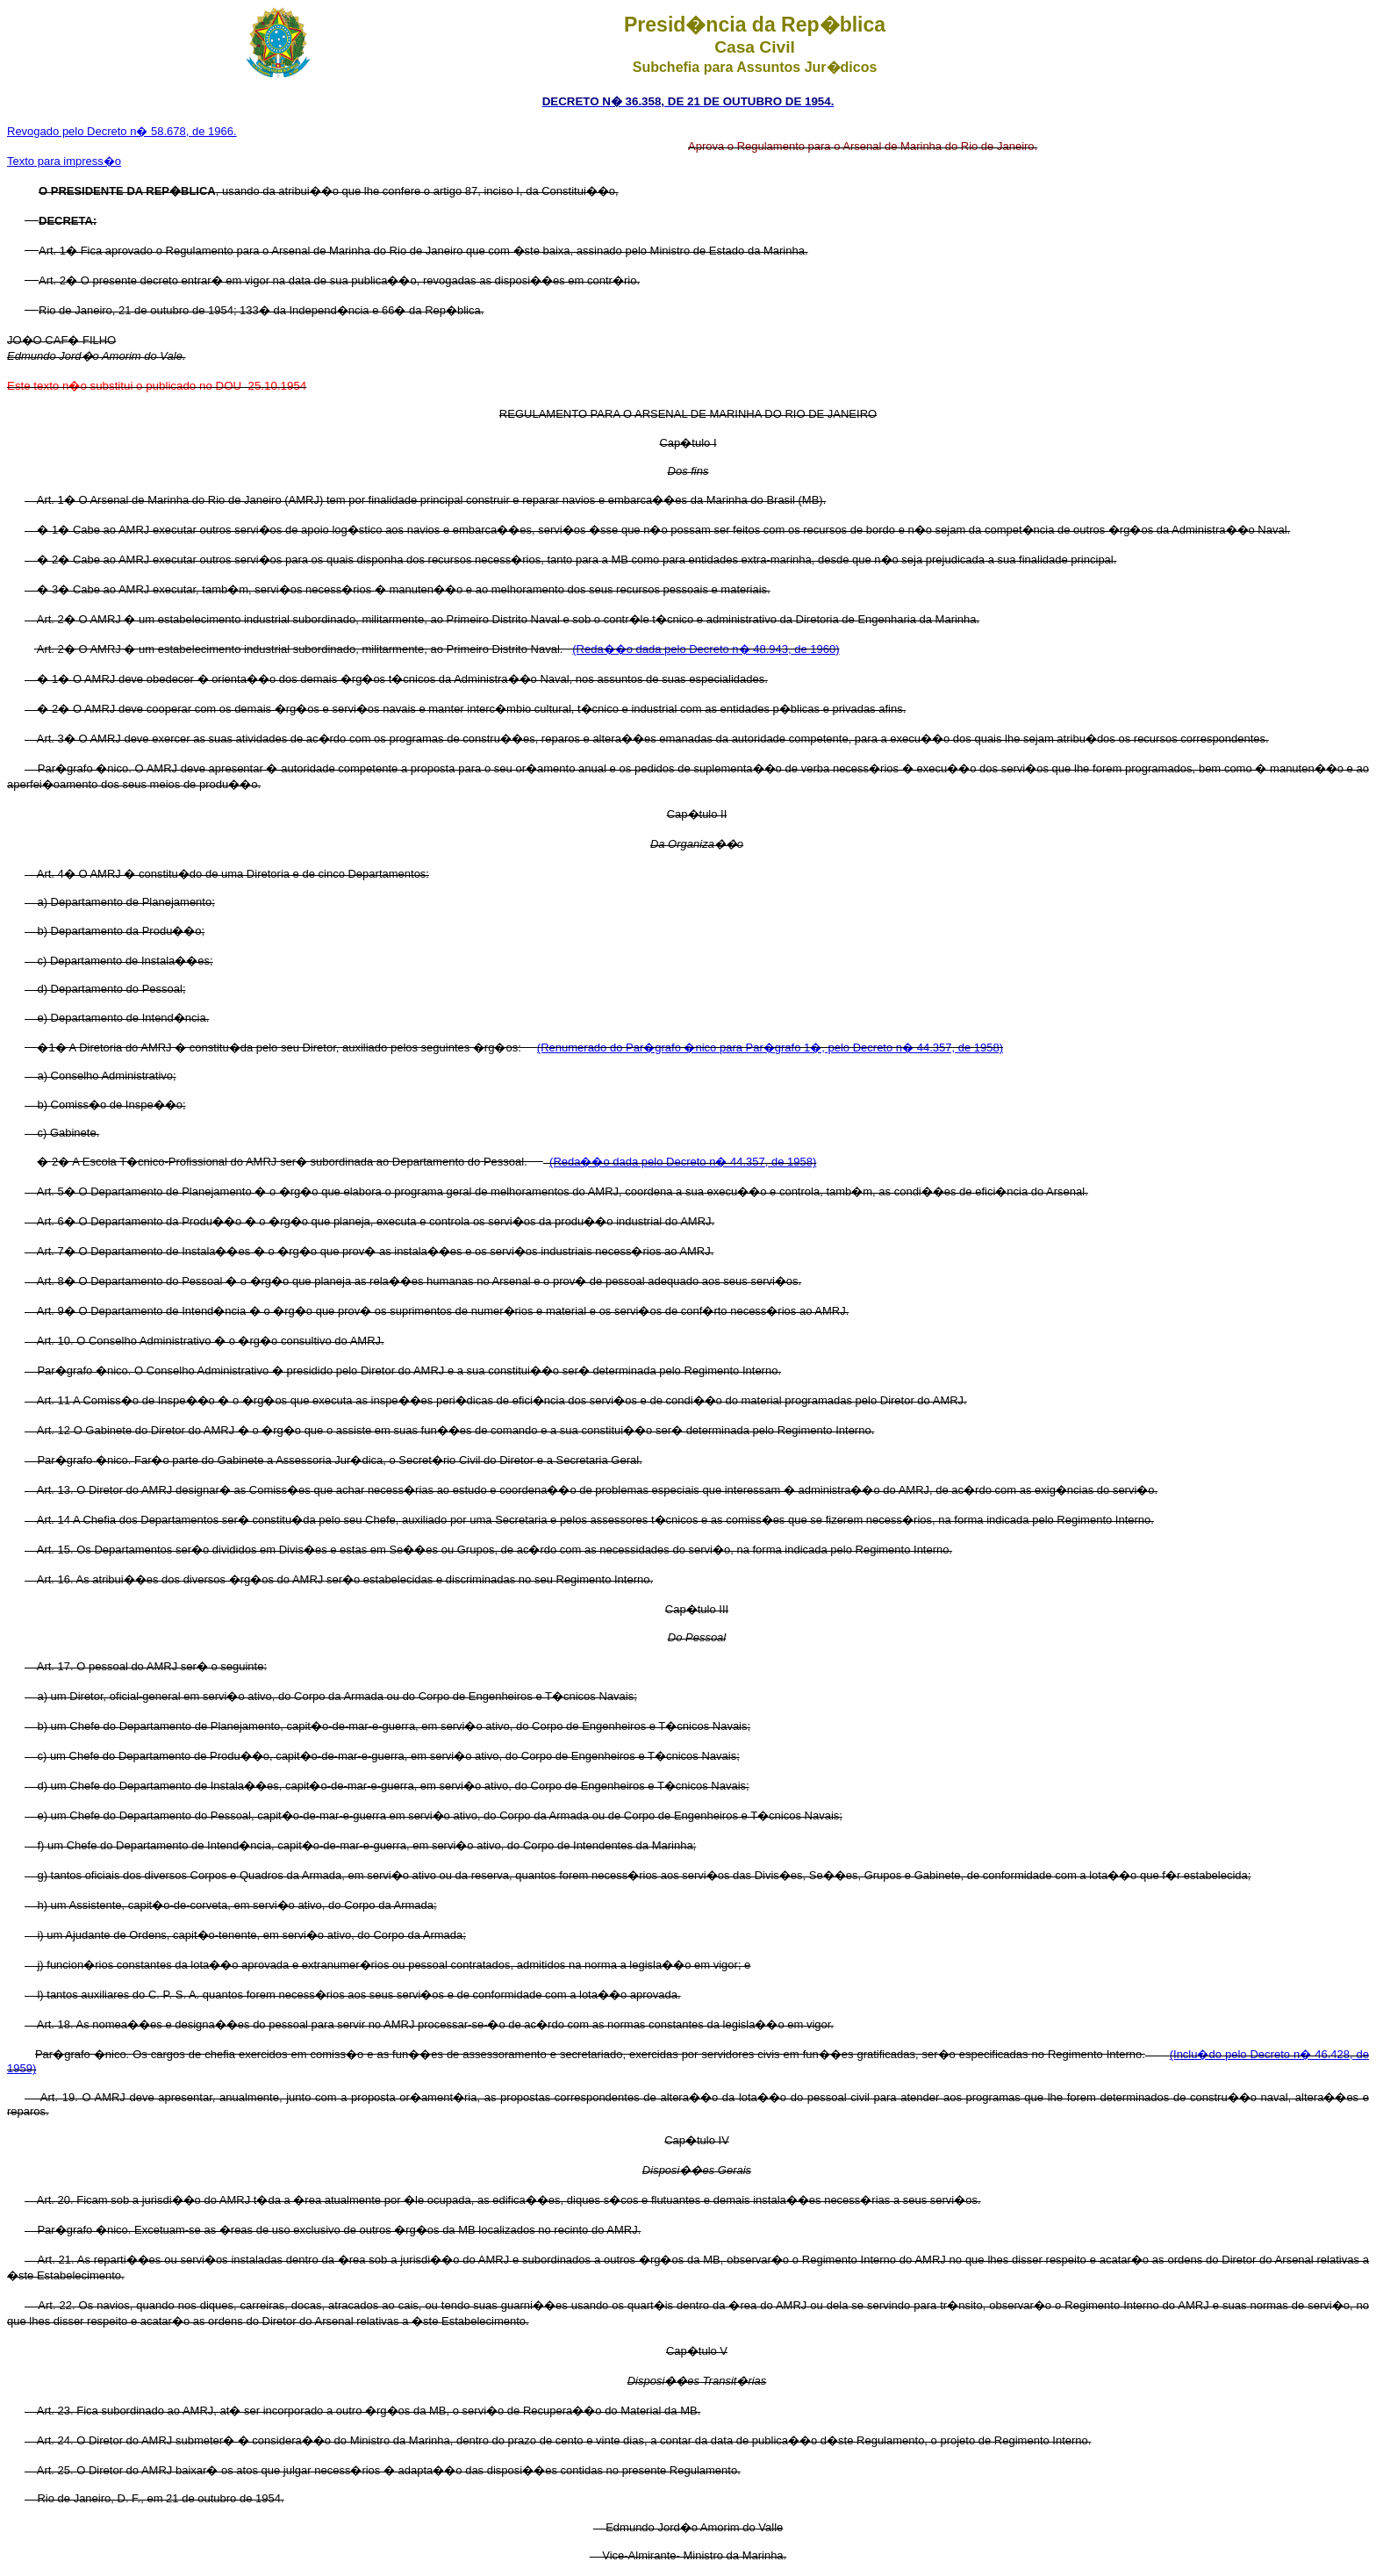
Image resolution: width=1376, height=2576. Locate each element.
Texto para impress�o (64, 161)
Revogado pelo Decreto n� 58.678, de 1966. (122, 131)
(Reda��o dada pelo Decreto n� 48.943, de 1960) (705, 649)
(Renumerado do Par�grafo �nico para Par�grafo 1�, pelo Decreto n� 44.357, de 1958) (770, 1047)
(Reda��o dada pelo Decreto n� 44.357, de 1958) (682, 1161)
